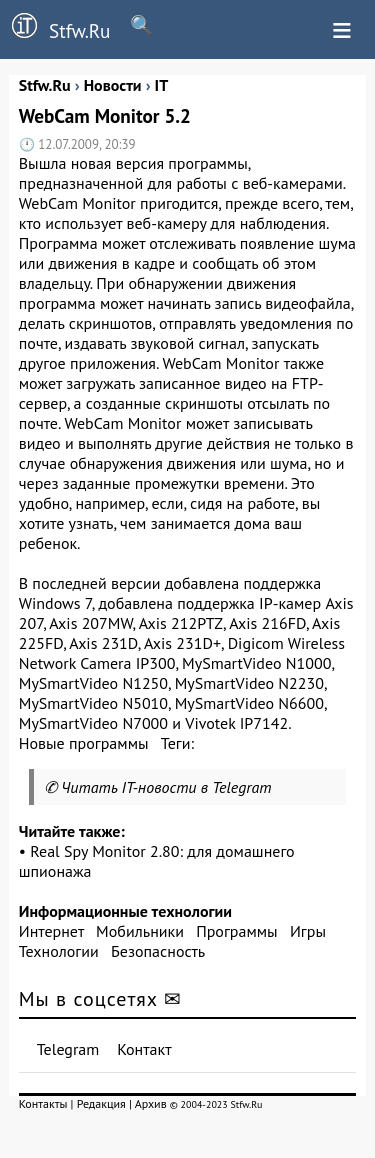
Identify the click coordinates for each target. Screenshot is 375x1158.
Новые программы (84, 743)
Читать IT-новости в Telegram (166, 787)
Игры (308, 931)
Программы (236, 931)
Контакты (43, 1103)
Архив (151, 1103)
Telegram (68, 1049)
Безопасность (158, 951)
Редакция (101, 1103)
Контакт (144, 1049)
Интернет (51, 931)
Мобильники (140, 931)
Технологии (59, 951)
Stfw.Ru (55, 28)
